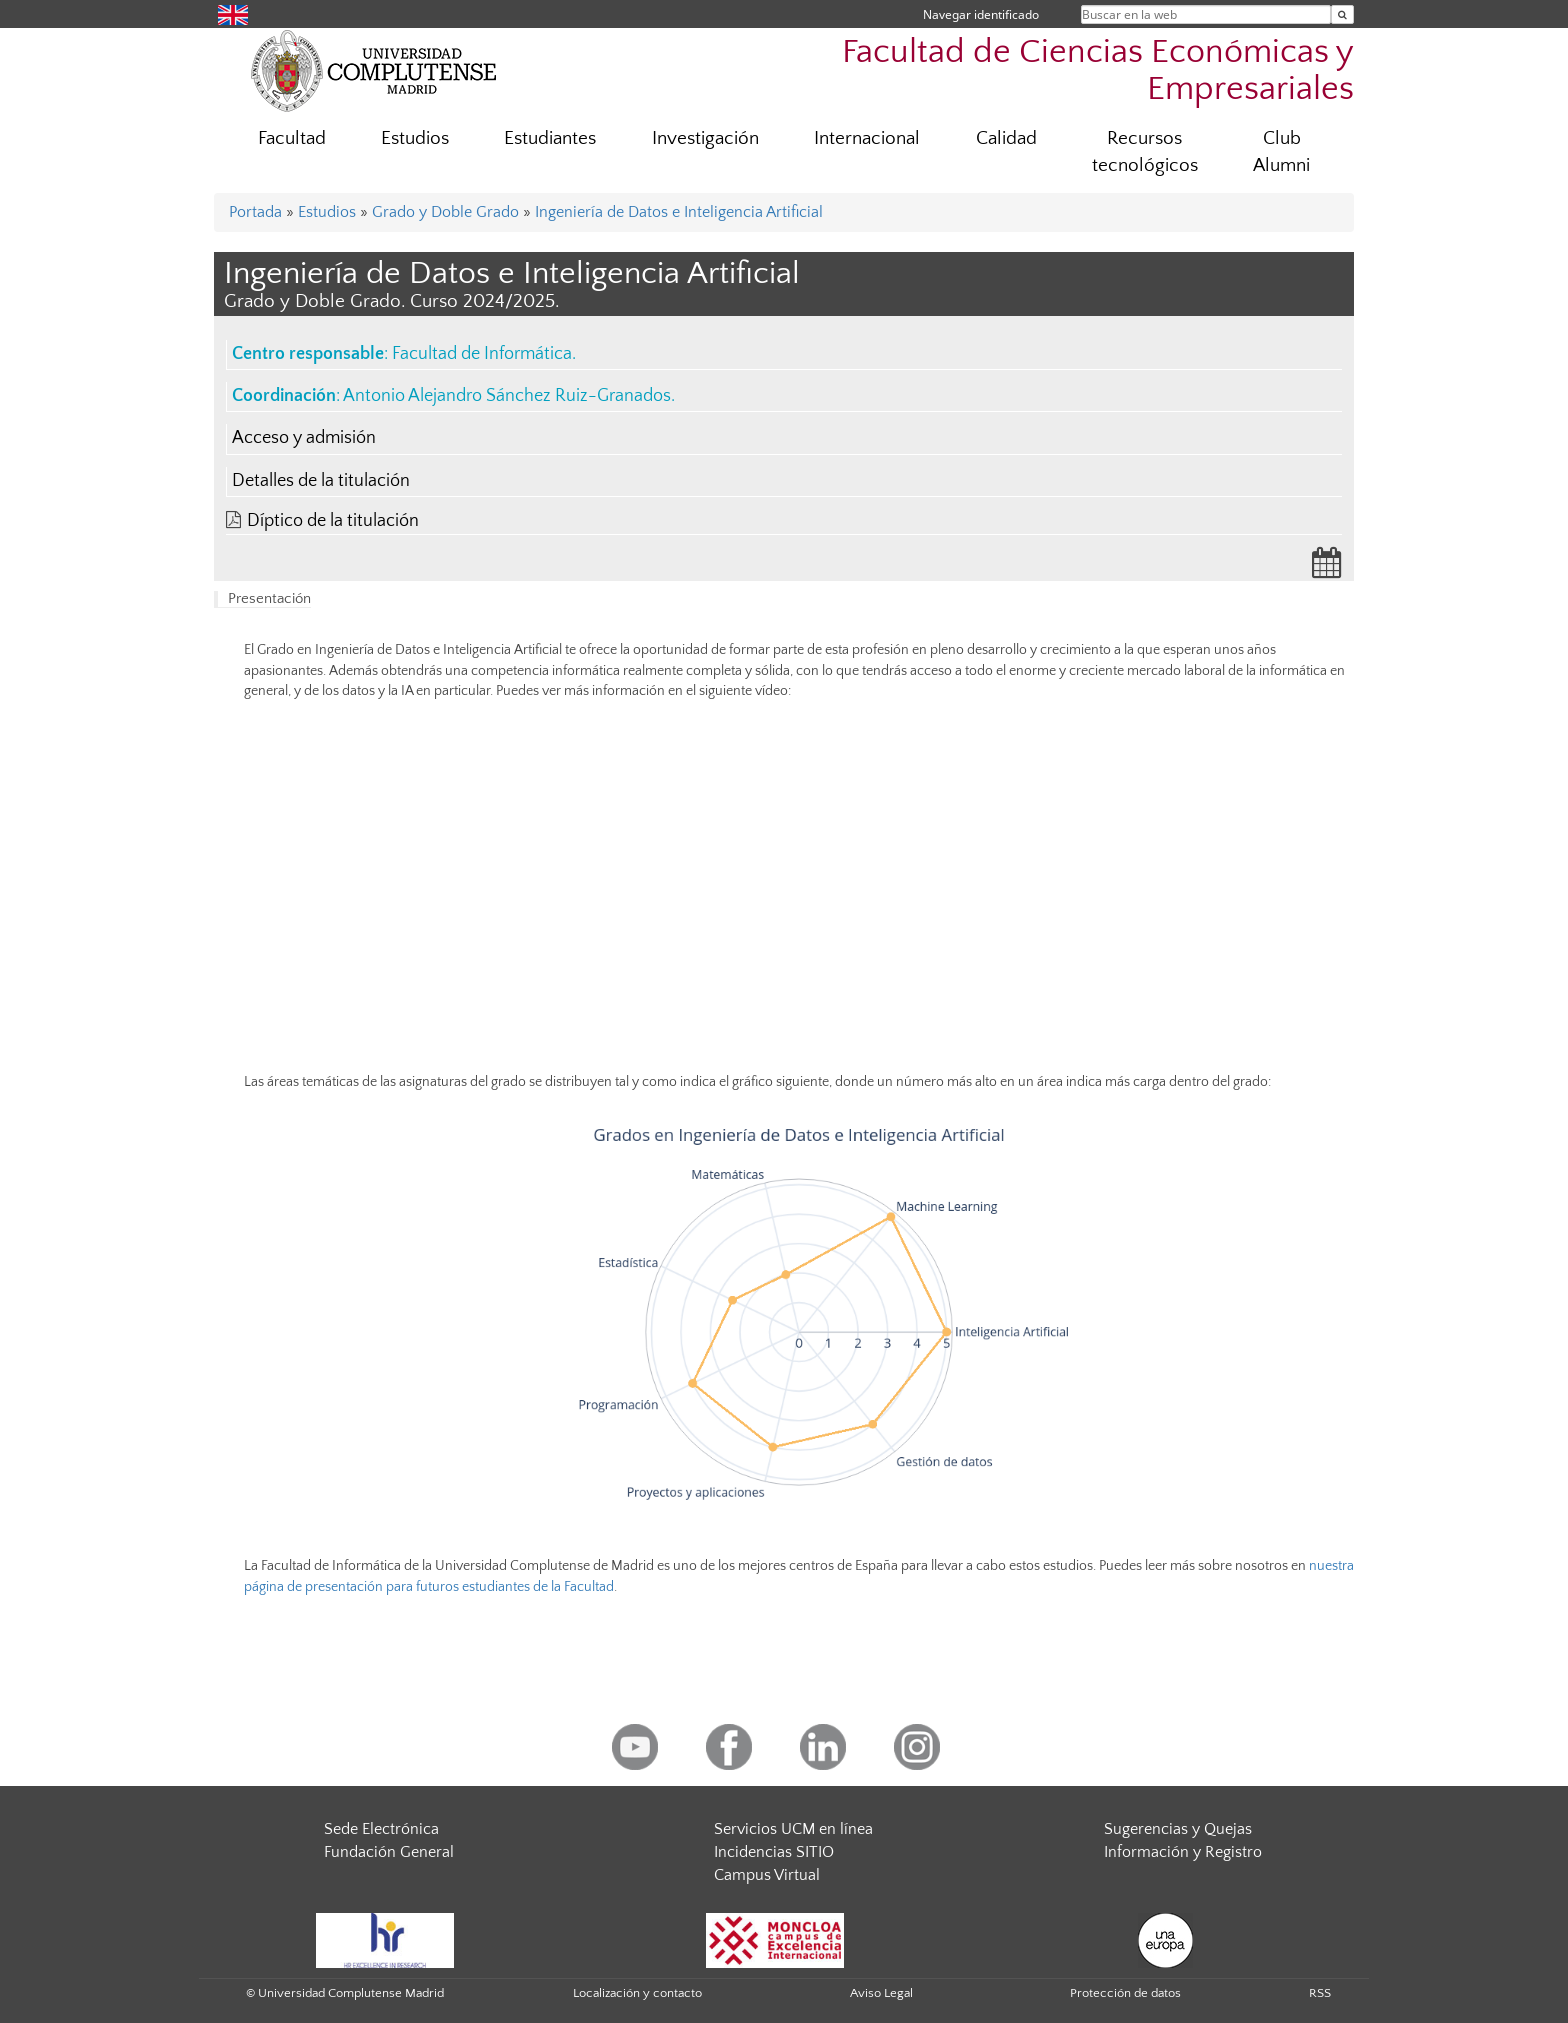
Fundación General (389, 1852)
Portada (255, 212)
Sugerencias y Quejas (1178, 1829)
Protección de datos (1125, 1993)
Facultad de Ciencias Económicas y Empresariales (1098, 71)
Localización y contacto (637, 1993)
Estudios (415, 138)
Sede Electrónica (381, 1829)
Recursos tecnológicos (1145, 152)
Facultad (292, 138)
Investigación (705, 138)
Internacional (867, 138)
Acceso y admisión (304, 438)
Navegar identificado (981, 14)
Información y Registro (1183, 1852)
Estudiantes (550, 138)
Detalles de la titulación (321, 481)
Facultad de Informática (482, 354)
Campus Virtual (767, 1875)
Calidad (1006, 138)
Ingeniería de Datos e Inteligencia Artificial (679, 212)
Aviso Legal (881, 1993)
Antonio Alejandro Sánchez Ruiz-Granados (507, 396)
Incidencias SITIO (774, 1852)
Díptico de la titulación (333, 521)
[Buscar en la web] (1342, 14)
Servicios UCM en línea (793, 1829)
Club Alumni (1281, 152)
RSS (1320, 1993)
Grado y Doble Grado (445, 212)
